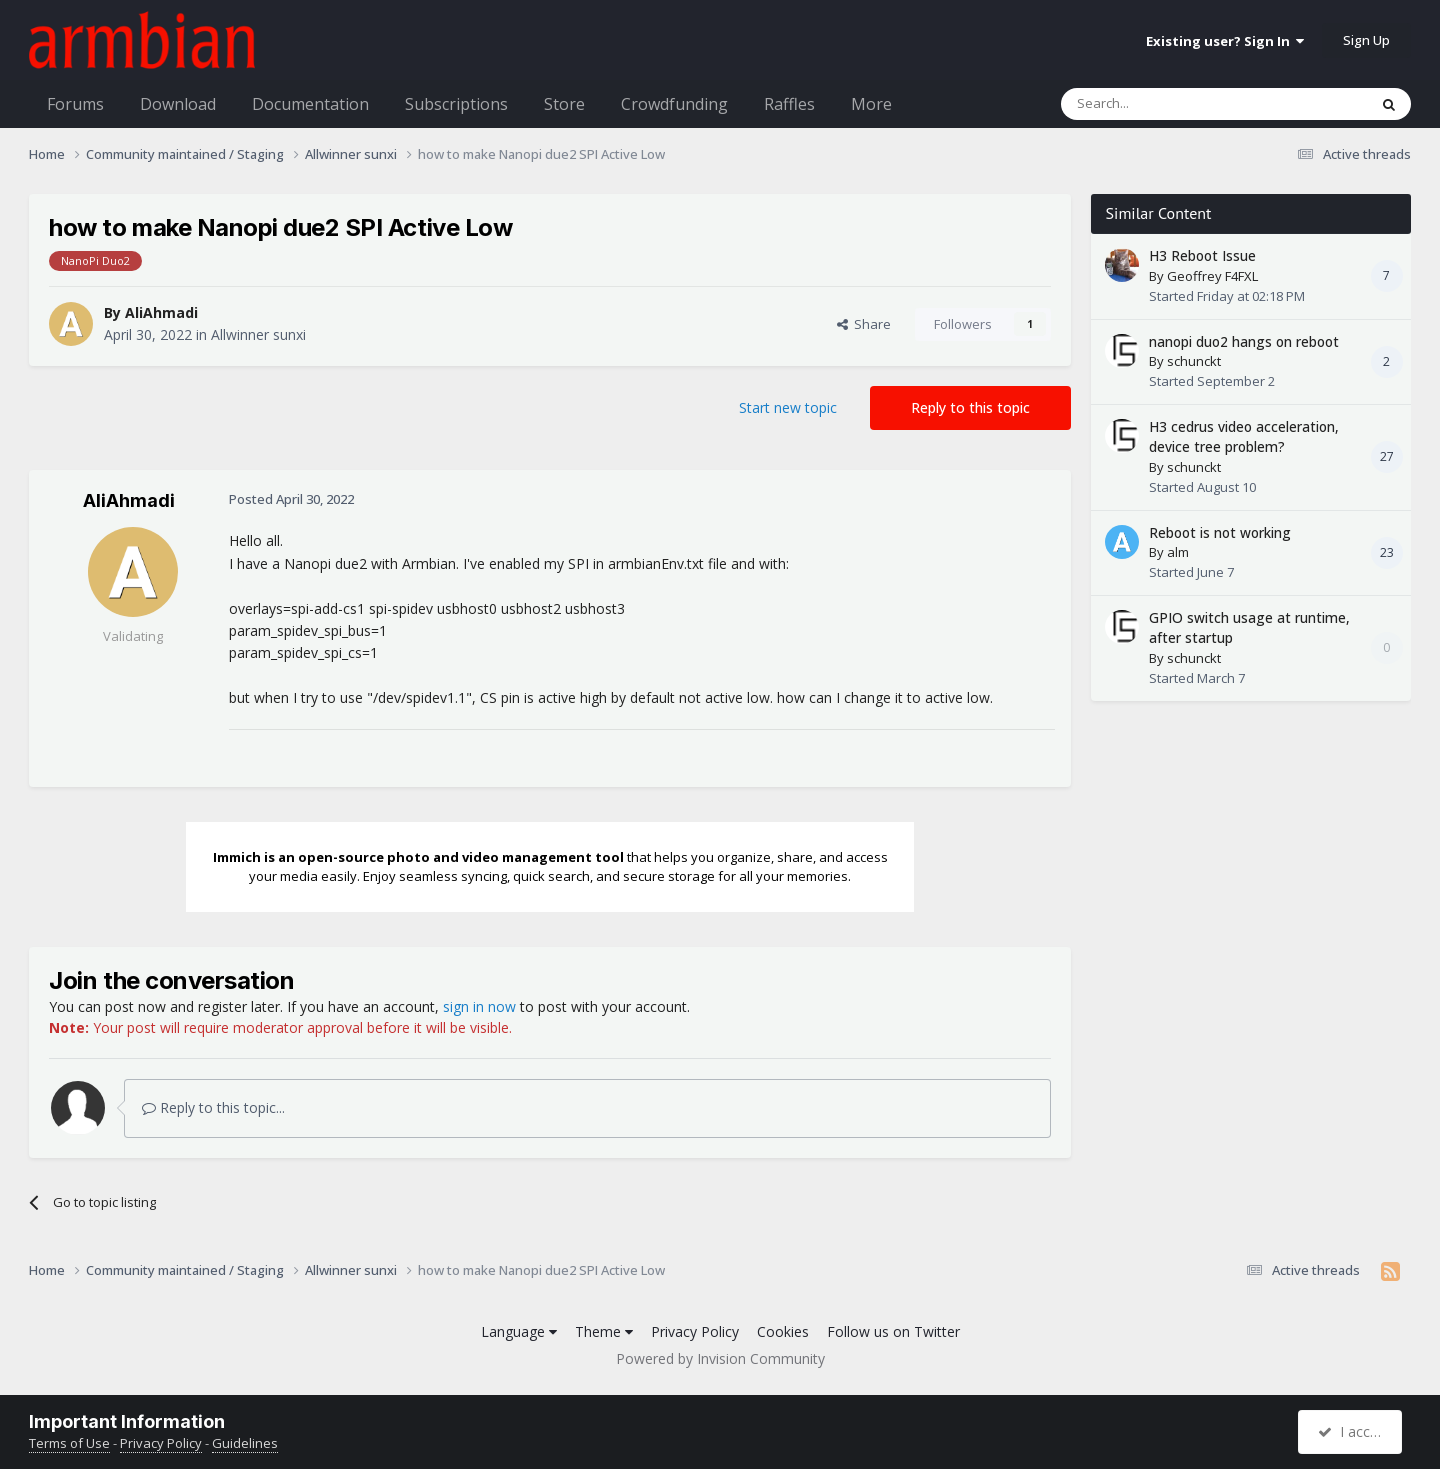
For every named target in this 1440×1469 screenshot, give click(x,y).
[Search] (1165, 104)
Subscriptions (456, 104)
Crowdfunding (674, 104)
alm (1178, 552)
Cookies (783, 1331)
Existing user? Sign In (1225, 41)
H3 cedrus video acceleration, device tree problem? (1244, 437)
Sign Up (1366, 40)
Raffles (789, 104)
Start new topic (788, 407)
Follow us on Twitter (893, 1331)
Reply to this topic (970, 407)
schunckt (1194, 361)
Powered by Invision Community (720, 1358)
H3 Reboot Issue (1202, 255)
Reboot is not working (1220, 532)
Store (564, 104)
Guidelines (245, 1443)
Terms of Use (69, 1443)
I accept (1352, 1431)
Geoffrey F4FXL (1212, 276)
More (871, 104)
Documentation (310, 104)
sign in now (479, 1006)
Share (864, 324)
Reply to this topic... (213, 1107)
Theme (604, 1331)
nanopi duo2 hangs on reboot (1244, 341)
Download (178, 104)
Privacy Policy (695, 1331)
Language (519, 1331)
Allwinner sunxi (258, 334)
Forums (75, 104)
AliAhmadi (161, 312)
